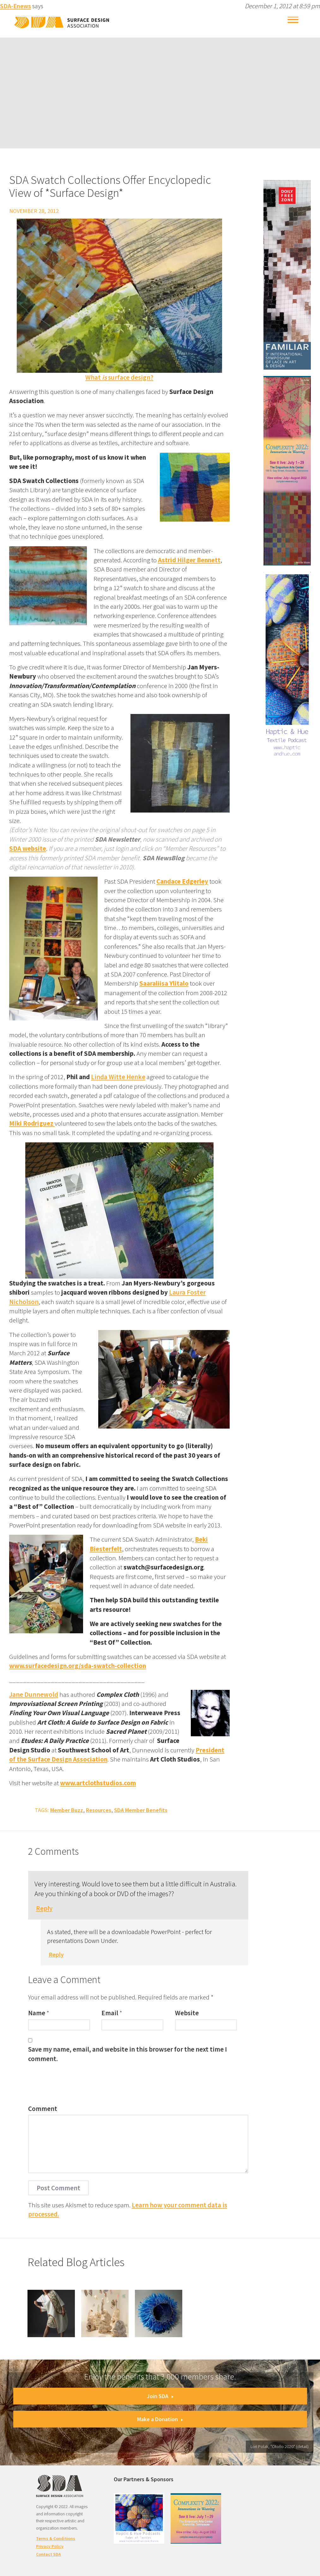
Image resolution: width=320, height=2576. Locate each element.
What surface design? (119, 377)
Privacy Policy (49, 2546)
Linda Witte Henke (118, 1077)
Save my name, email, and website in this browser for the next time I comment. (127, 2054)
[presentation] (76, 2085)
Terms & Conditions (55, 2538)
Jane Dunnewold (33, 1694)
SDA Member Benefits (140, 1810)
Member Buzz (66, 1810)
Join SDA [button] (160, 2396)
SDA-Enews (15, 6)
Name (36, 2013)
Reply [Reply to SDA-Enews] (56, 1954)
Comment (42, 2108)
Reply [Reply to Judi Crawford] (44, 1908)
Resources (98, 1810)
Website (187, 2013)
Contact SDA (48, 2554)
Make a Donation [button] (160, 2419)
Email (109, 2013)
